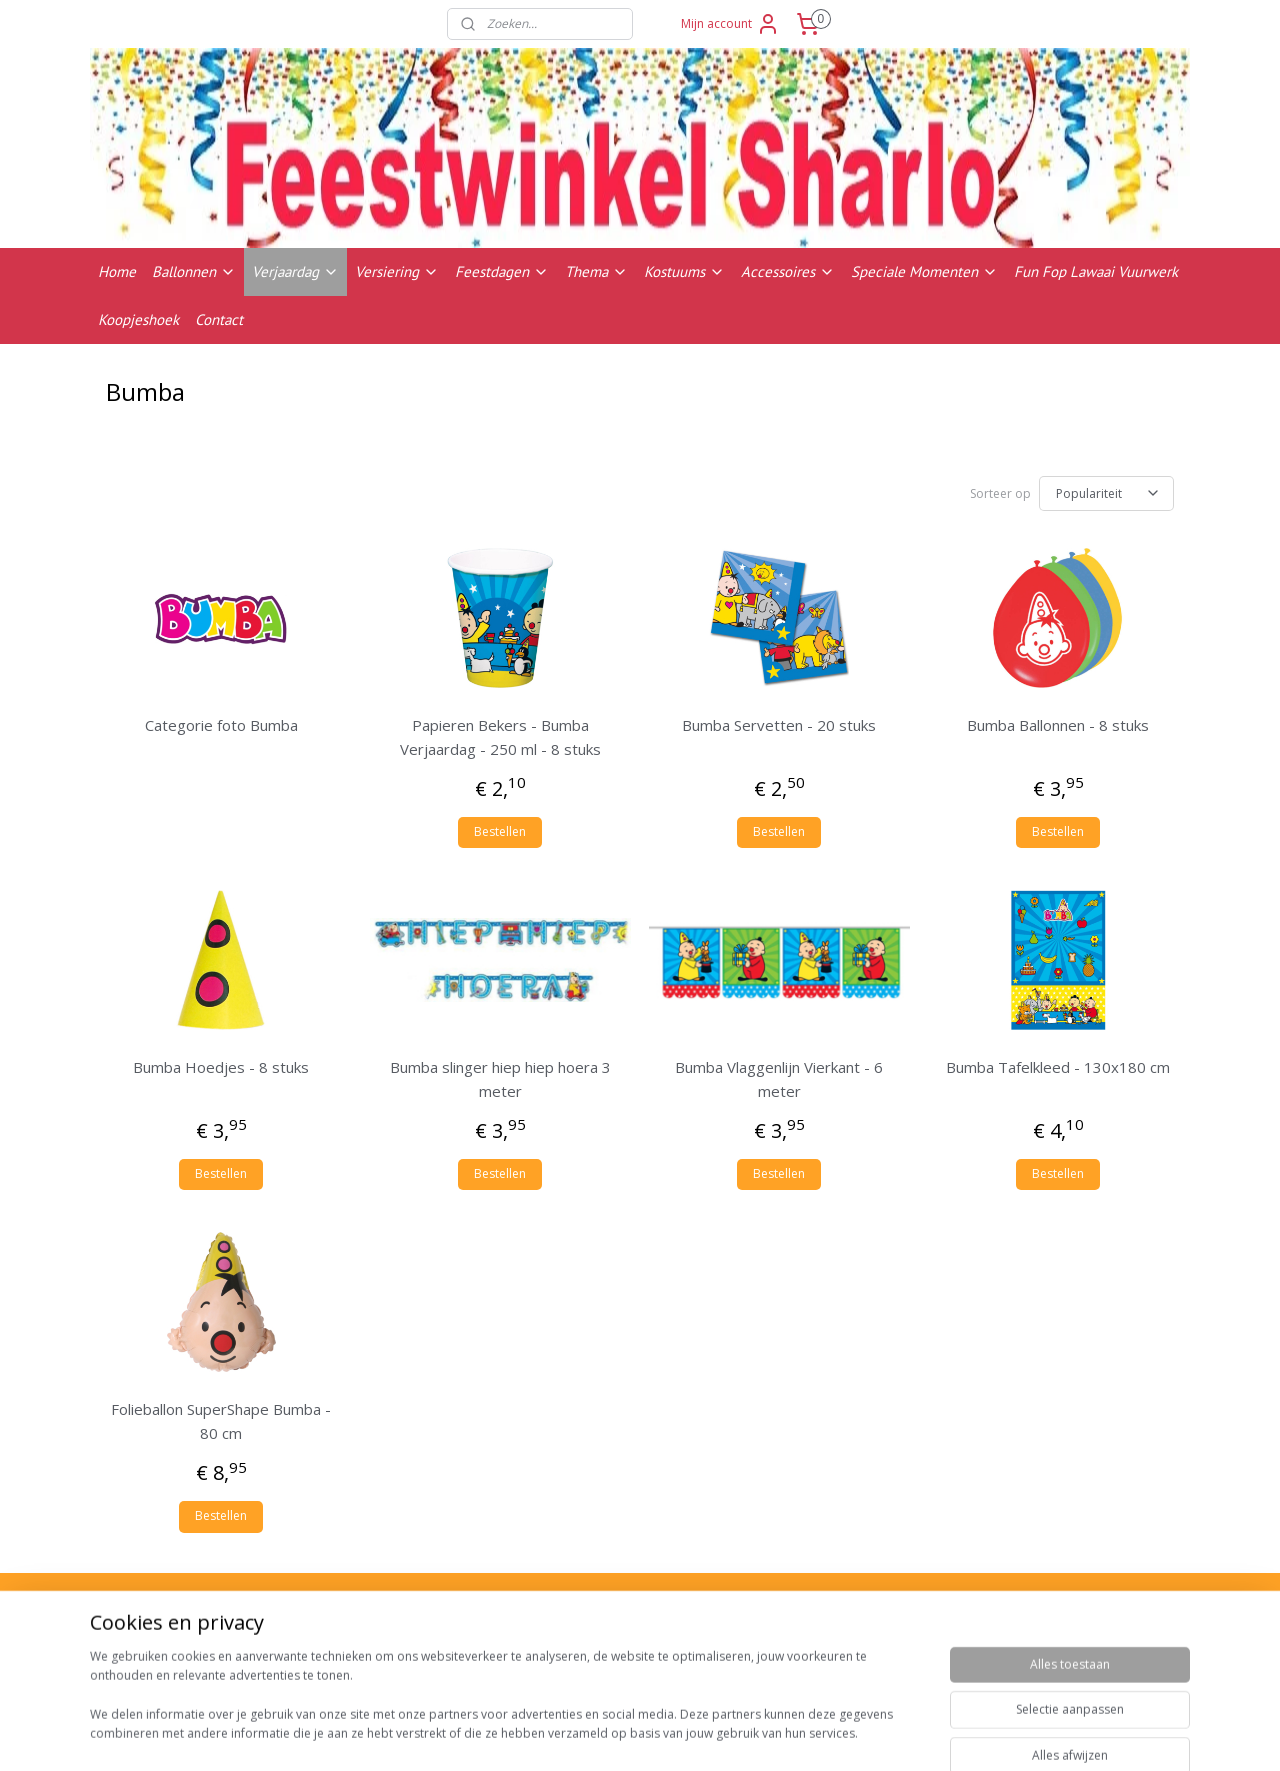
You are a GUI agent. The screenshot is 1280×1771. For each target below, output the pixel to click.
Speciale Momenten (924, 271)
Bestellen (500, 828)
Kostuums (684, 271)
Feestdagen (502, 271)
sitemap (719, 1734)
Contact (219, 319)
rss (761, 1734)
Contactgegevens (1039, 1660)
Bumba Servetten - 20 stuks (779, 722)
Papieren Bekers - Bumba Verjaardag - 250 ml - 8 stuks (500, 734)
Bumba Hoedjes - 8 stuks (221, 1064)
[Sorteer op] (1106, 492)
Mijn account (730, 24)
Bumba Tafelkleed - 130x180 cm (1058, 1064)
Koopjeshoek (138, 319)
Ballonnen (194, 271)
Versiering (397, 271)
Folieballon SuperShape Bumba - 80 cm (221, 1418)
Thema (596, 271)
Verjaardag (295, 271)
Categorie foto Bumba (221, 722)
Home (117, 271)
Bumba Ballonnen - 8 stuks (1058, 722)
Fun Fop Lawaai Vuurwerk (1096, 271)
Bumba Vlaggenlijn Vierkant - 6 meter (779, 1076)
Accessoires (788, 271)
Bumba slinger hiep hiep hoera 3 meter (500, 1076)
